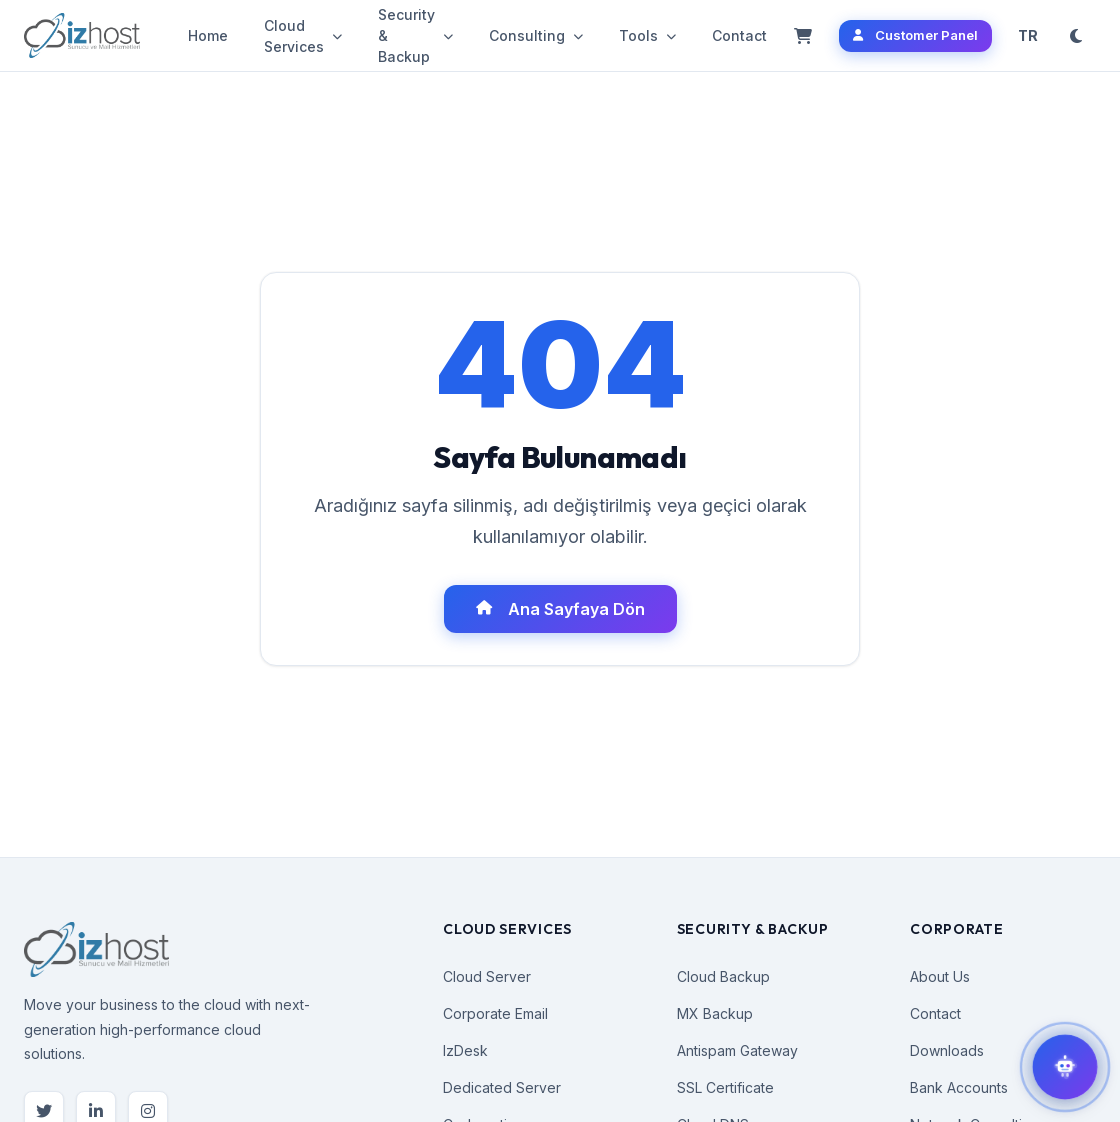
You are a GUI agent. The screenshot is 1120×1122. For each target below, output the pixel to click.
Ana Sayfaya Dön (560, 609)
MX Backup (715, 1013)
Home (208, 35)
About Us (940, 976)
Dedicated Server (502, 1087)
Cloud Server (487, 976)
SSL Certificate (725, 1087)
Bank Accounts (959, 1087)
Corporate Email (495, 1013)
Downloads (947, 1050)
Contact (739, 35)
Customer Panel (915, 35)
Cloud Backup (723, 976)
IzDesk (465, 1050)
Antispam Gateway (737, 1050)
